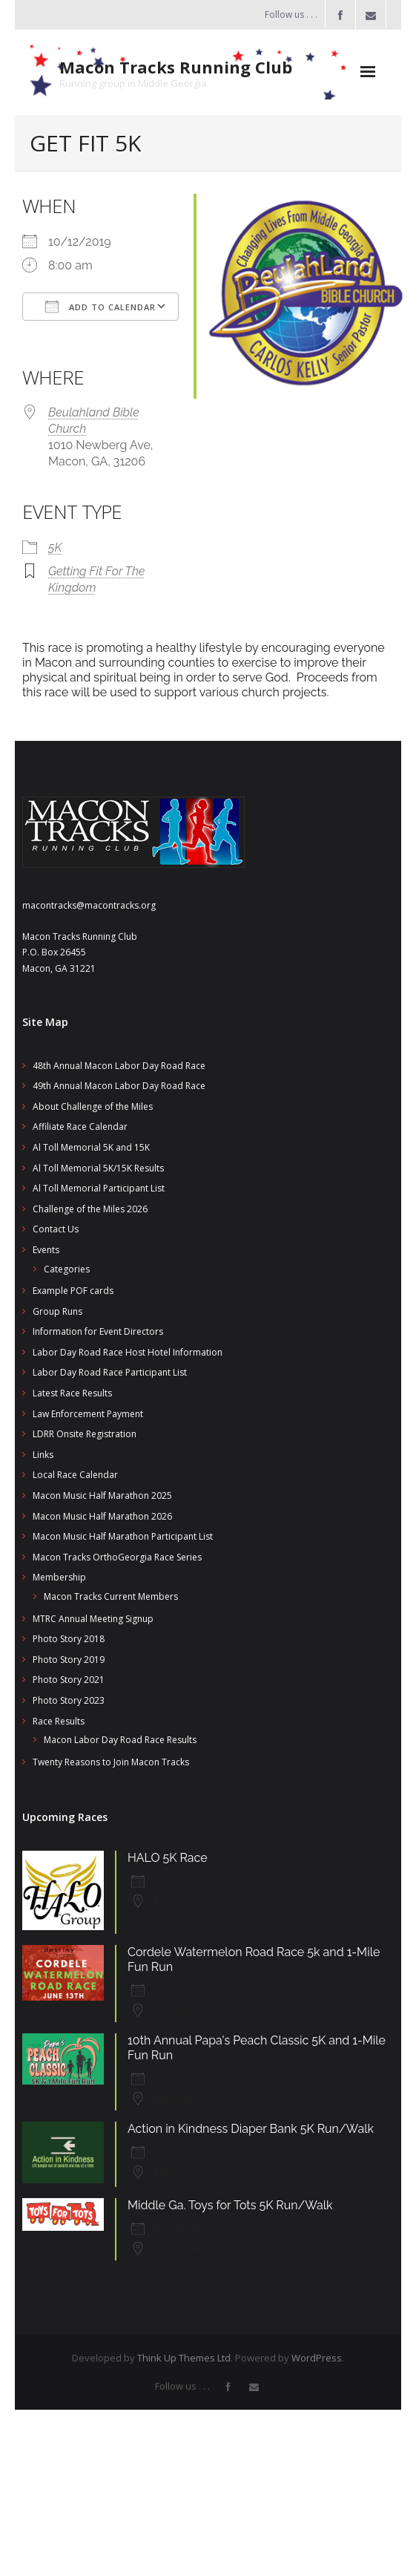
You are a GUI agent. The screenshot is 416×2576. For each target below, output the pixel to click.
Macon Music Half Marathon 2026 (102, 1516)
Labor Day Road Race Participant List (110, 1372)
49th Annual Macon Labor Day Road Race (119, 1085)
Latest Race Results (72, 1393)
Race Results (59, 1721)
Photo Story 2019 (69, 1659)
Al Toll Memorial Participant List (99, 1188)
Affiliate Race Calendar (80, 1126)
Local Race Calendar (75, 1474)
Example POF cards (73, 1290)
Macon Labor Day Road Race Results (120, 1739)
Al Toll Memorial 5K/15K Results (98, 1168)
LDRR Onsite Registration (84, 1434)
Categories (67, 1269)
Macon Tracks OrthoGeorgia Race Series (117, 1557)
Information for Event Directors (98, 1331)
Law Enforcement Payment (88, 1414)
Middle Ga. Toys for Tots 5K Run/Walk (230, 2205)
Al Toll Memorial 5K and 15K (91, 1147)
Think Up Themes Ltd (184, 2357)
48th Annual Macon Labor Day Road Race (119, 1065)
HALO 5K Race (168, 1858)
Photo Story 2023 (69, 1700)
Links (43, 1454)
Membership (59, 1577)
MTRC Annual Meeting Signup (93, 1618)
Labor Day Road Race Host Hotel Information (127, 1352)
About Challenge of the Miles (93, 1106)
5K (55, 547)
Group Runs (57, 1311)
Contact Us (56, 1229)
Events (46, 1249)
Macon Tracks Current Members (111, 1596)
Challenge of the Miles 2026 (90, 1209)
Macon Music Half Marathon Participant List (123, 1536)
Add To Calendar (100, 306)
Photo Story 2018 (69, 1638)
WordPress (316, 2357)
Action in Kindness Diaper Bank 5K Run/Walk (251, 2129)
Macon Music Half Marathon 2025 (102, 1495)
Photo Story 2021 (69, 1679)
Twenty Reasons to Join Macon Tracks (111, 1762)
